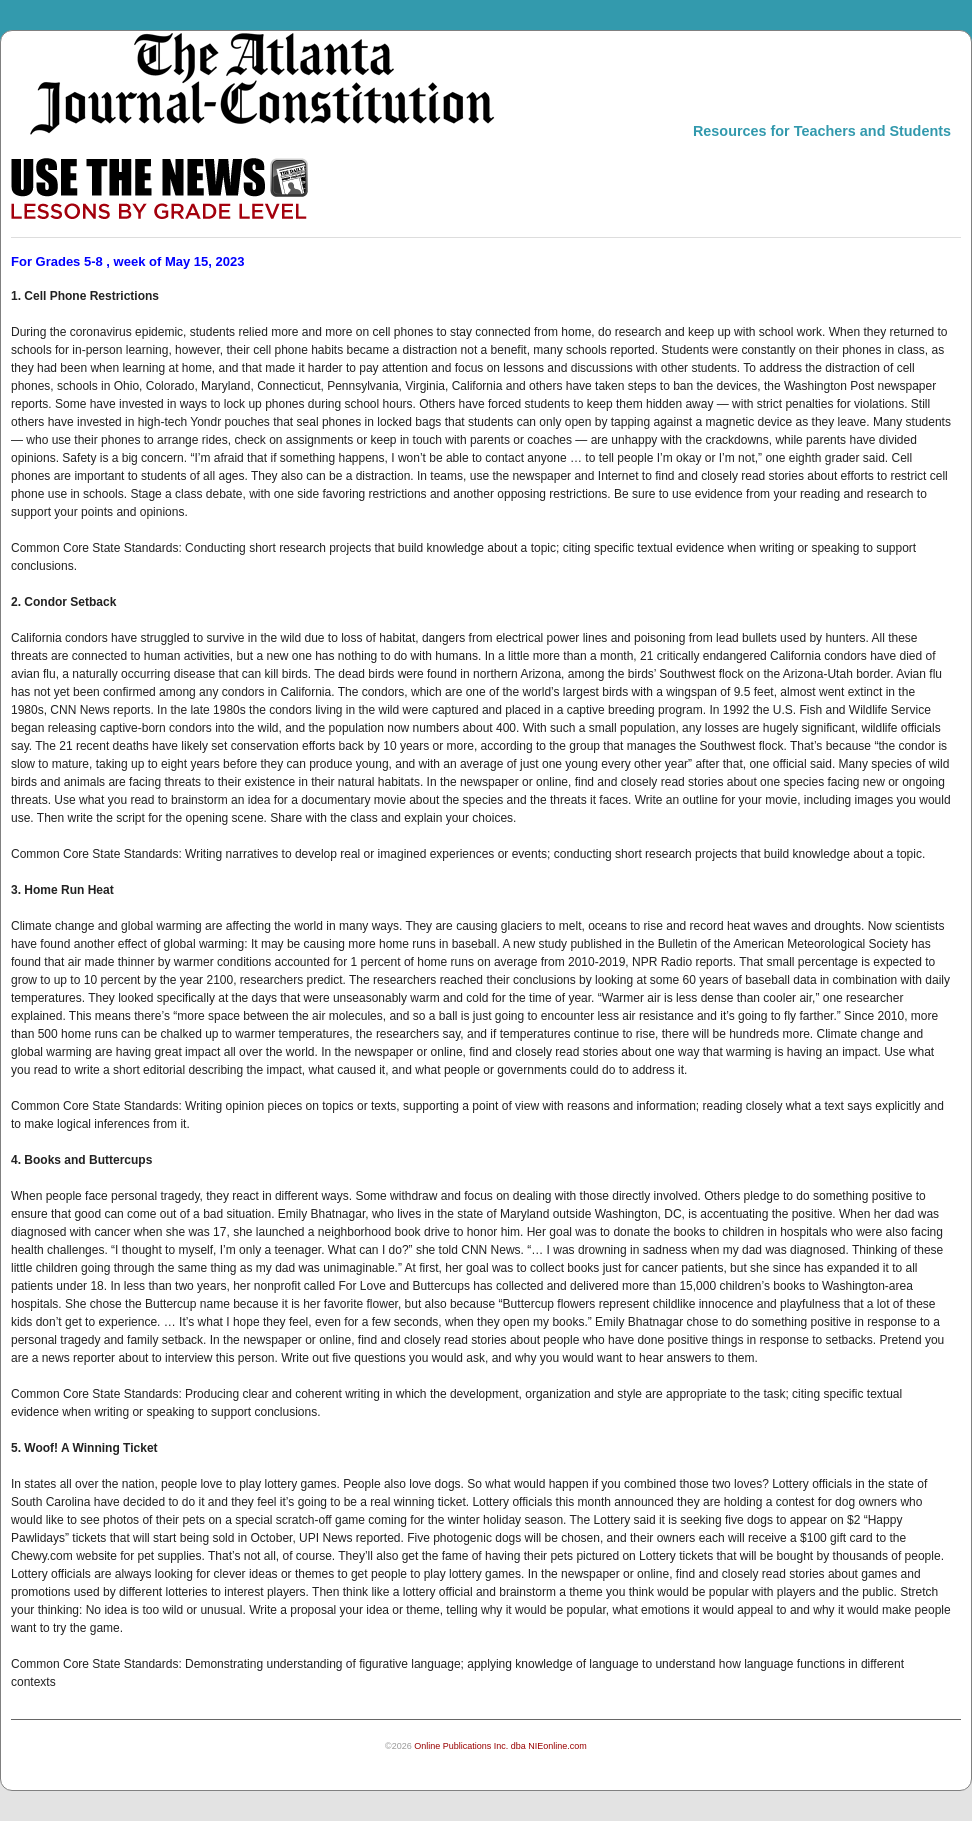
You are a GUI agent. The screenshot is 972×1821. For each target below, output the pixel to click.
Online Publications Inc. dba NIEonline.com (500, 1746)
